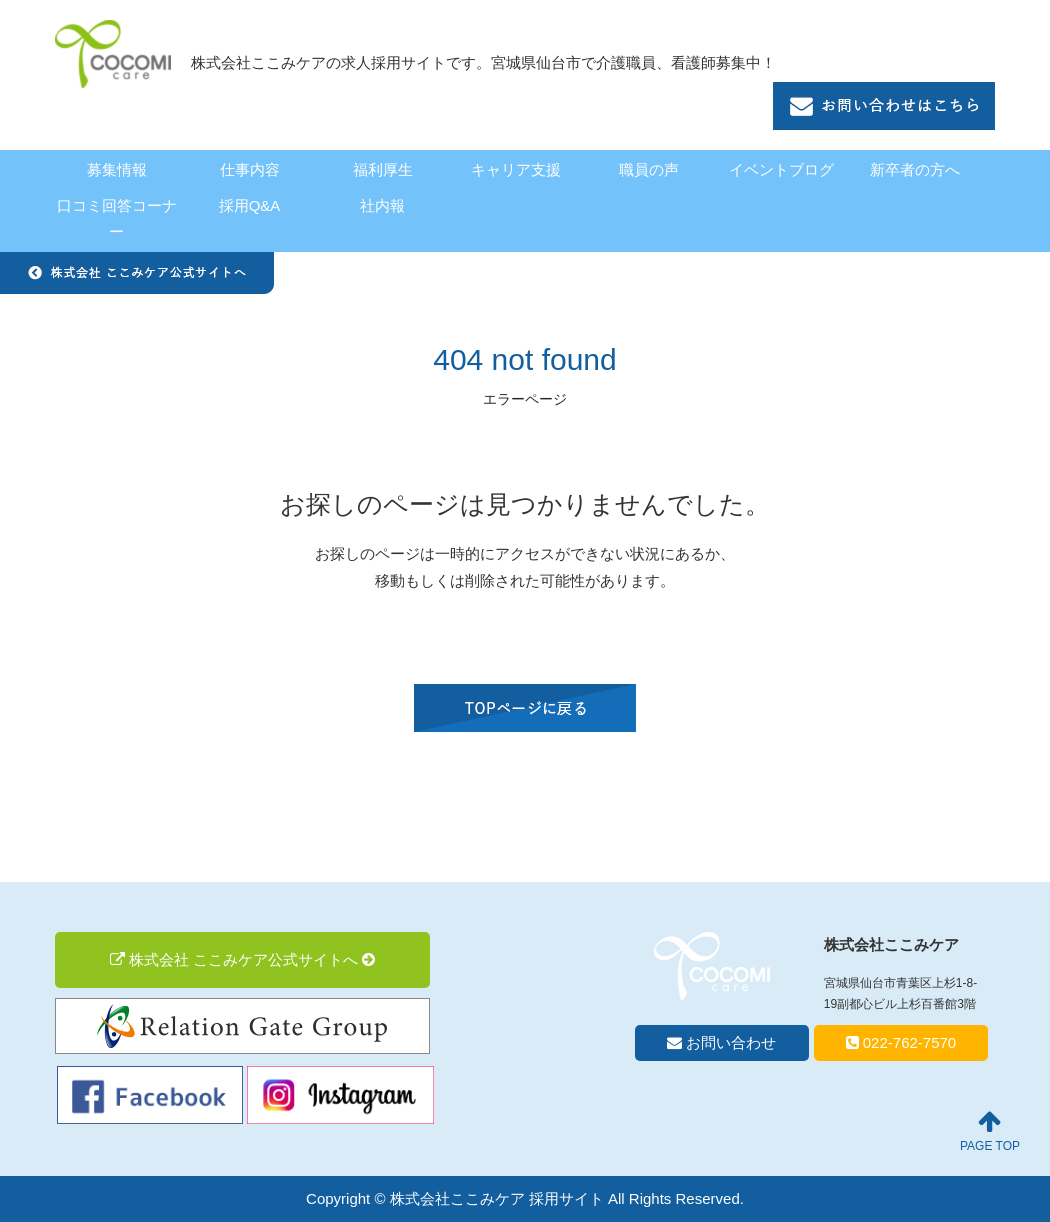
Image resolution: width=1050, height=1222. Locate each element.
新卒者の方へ (915, 169)
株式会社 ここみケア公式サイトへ (243, 959)
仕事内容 (250, 169)
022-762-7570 (901, 1042)
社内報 (382, 205)
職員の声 (649, 169)
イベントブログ (781, 169)
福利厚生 (383, 169)
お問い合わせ (721, 1042)
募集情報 (117, 169)
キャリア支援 (516, 169)
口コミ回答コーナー (117, 218)
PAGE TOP (990, 1131)
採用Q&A (250, 205)
